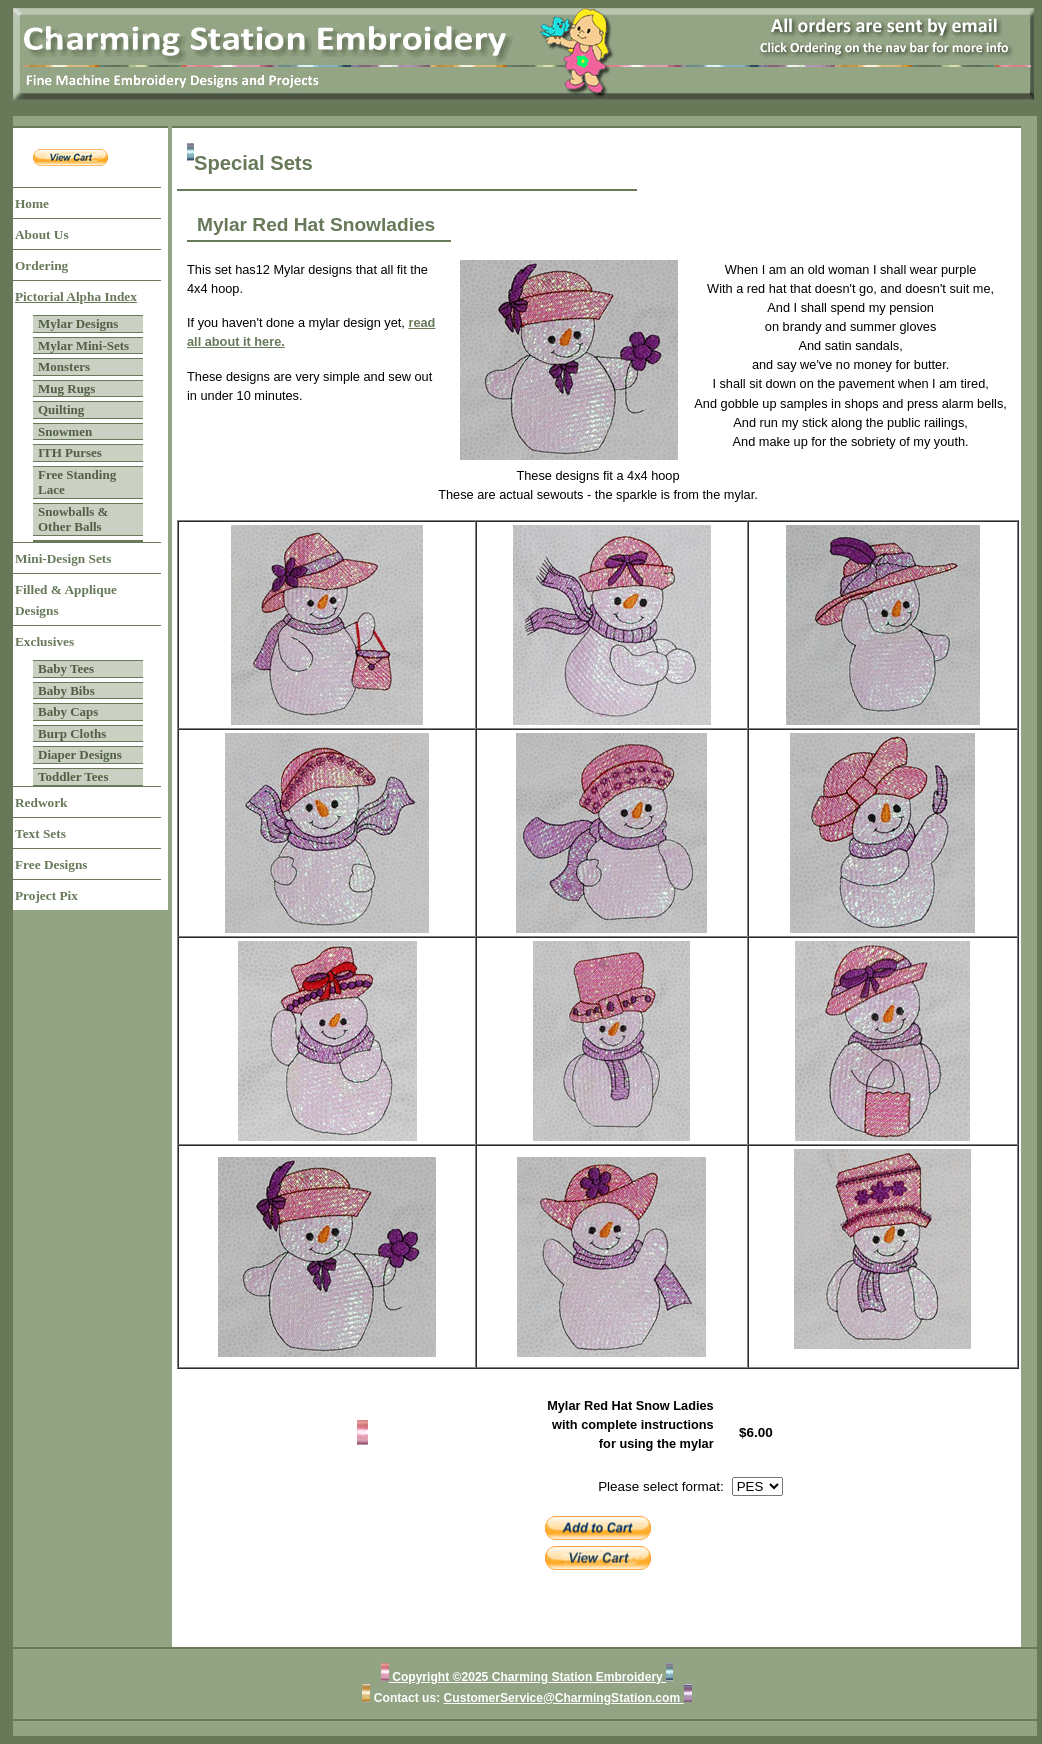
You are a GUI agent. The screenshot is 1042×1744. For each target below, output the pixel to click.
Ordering (41, 265)
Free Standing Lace (77, 482)
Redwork (41, 802)
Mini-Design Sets (63, 558)
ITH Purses (70, 452)
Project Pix (46, 895)
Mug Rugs (66, 388)
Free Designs (51, 864)
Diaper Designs (80, 754)
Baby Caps (68, 711)
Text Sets (40, 833)
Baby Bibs (66, 690)
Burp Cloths (72, 733)
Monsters (64, 366)
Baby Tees (66, 668)
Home (32, 203)
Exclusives (44, 641)
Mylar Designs (78, 323)
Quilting (61, 409)
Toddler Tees (73, 776)
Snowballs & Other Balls (73, 519)
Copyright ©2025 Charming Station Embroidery (527, 1677)
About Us (42, 234)
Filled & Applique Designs (66, 600)
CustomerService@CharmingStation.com (564, 1698)
